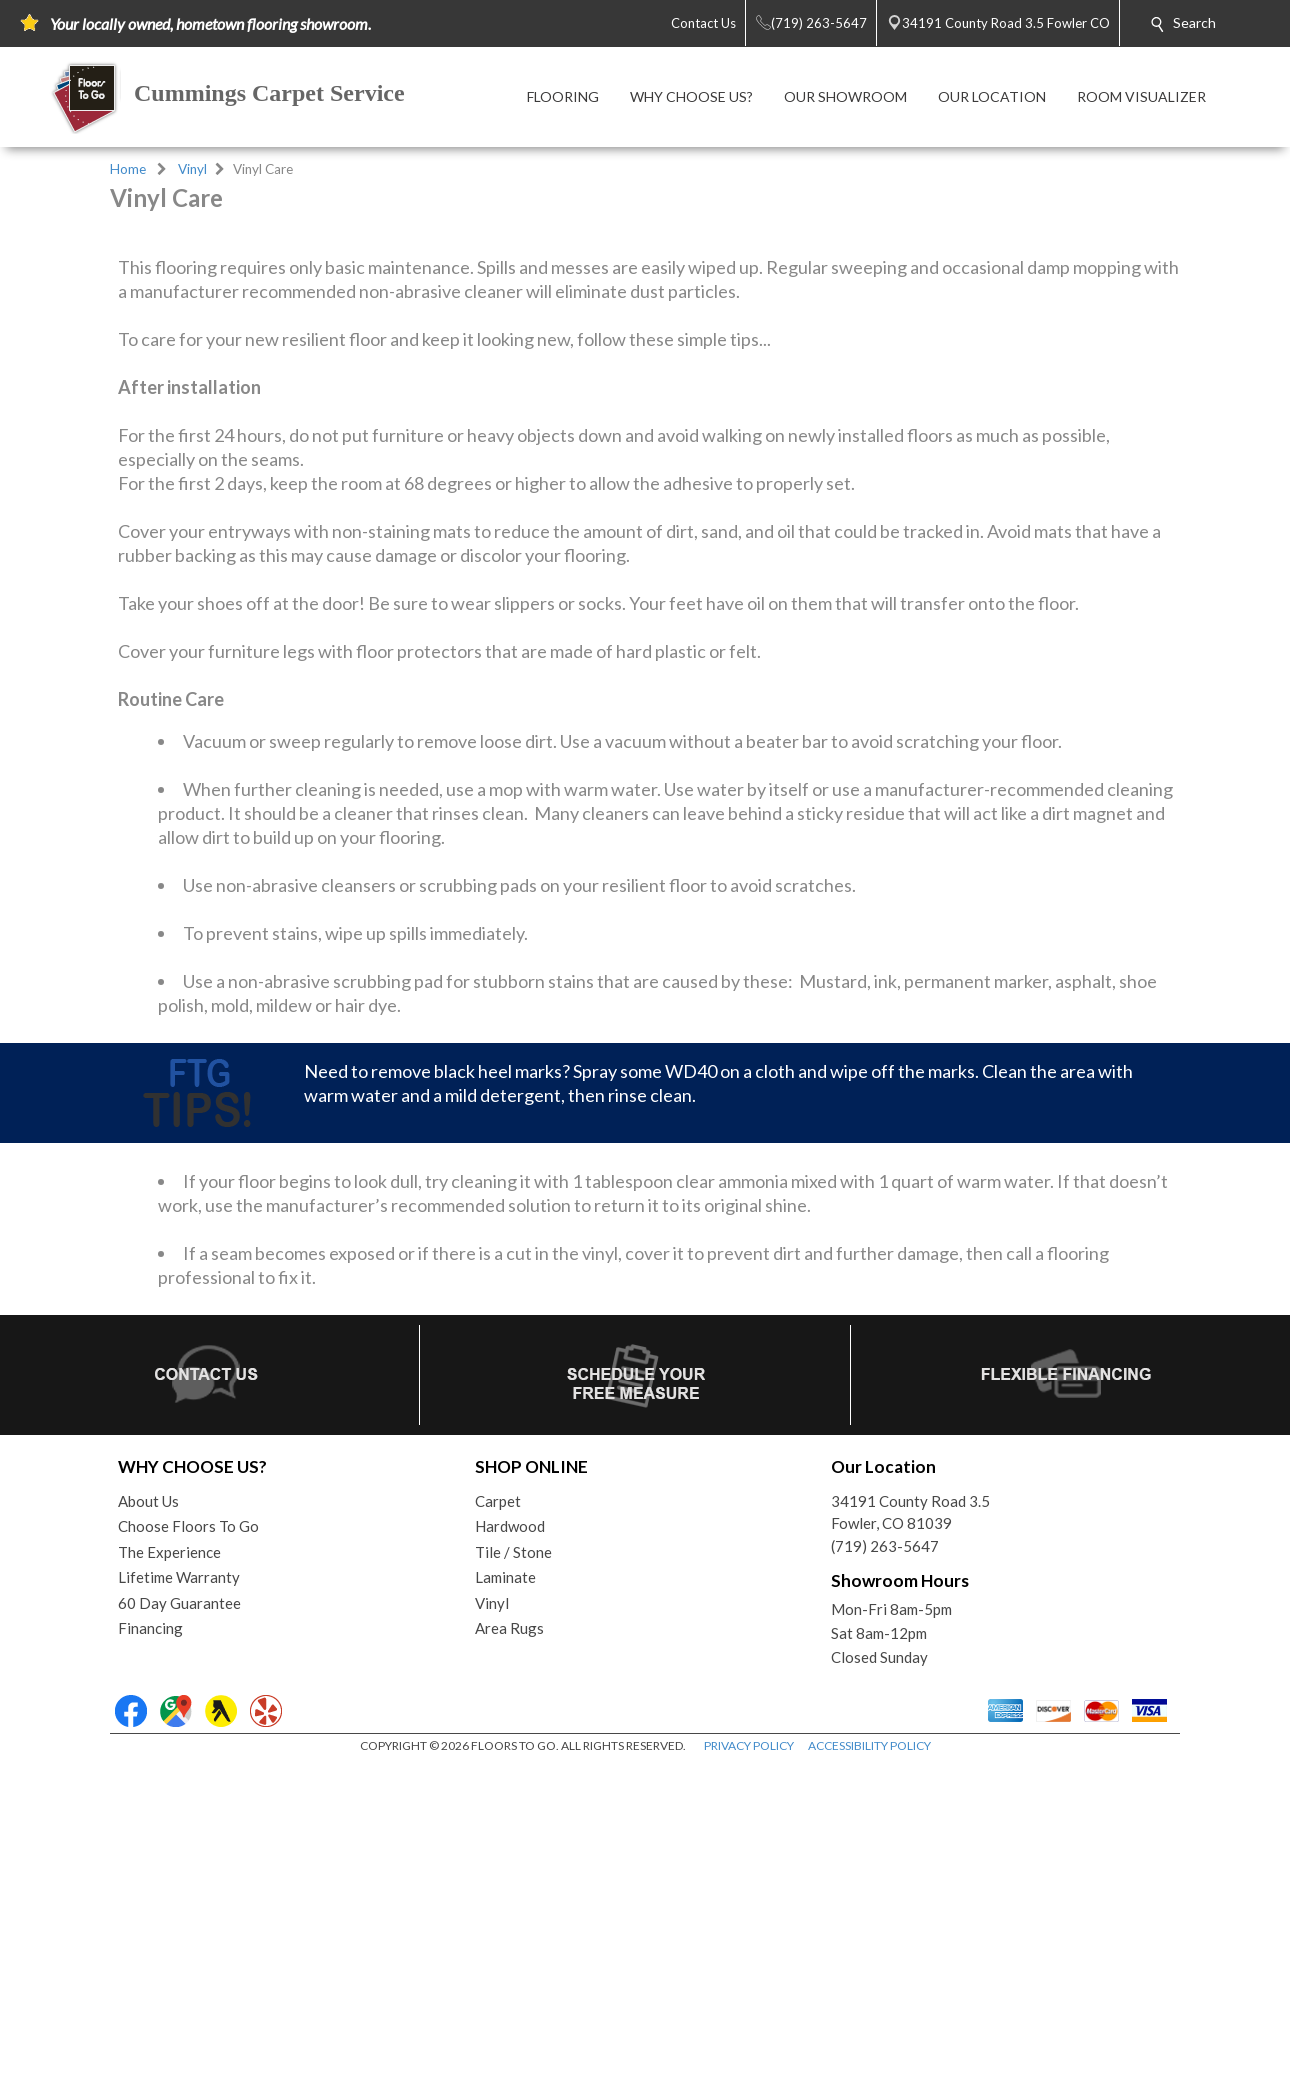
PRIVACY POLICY (749, 2065)
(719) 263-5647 (885, 1866)
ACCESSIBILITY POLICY (869, 2065)
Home (128, 169)
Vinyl (192, 169)
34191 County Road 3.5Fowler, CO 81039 (910, 1832)
